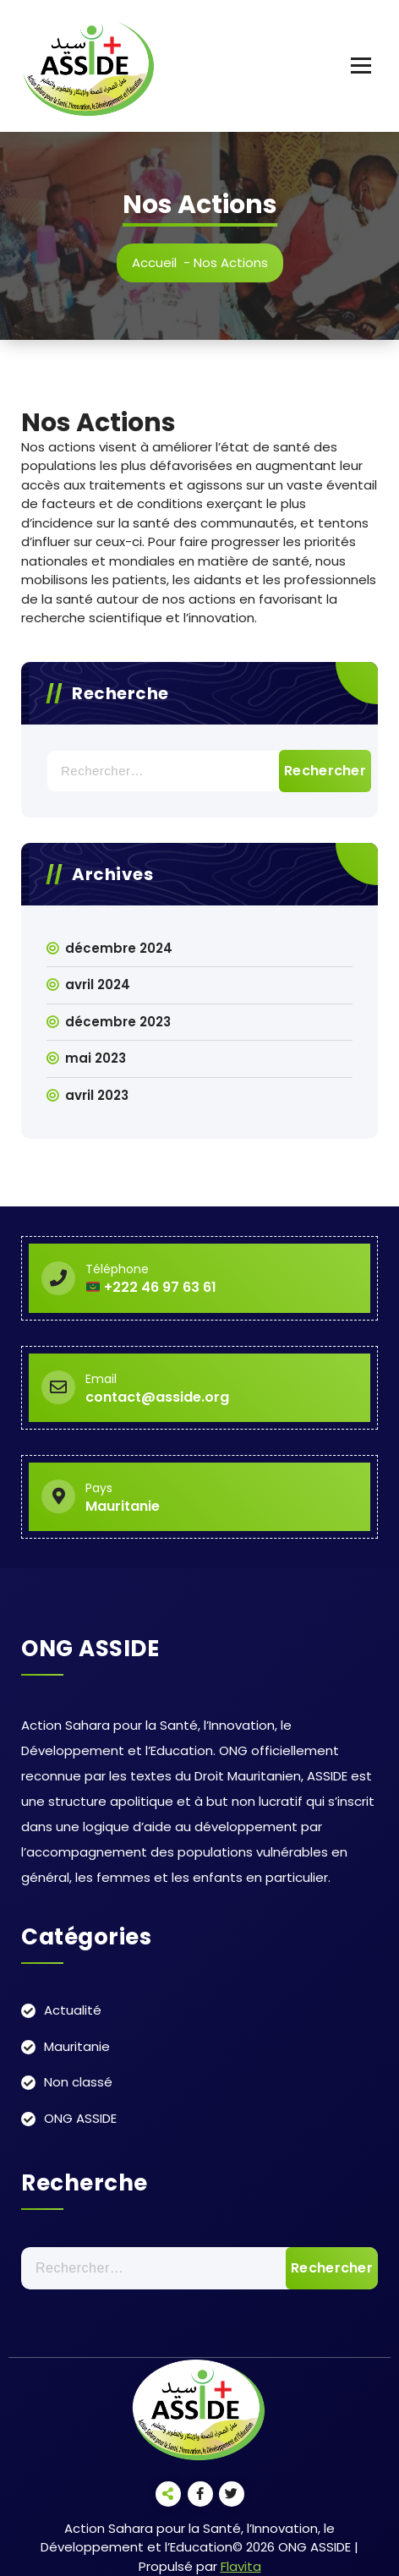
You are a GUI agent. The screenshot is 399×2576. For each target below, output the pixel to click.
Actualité (72, 2010)
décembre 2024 (118, 948)
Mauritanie (77, 2046)
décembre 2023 (118, 1022)
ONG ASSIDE (80, 2118)
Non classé (78, 2082)
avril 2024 (97, 984)
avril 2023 (96, 1095)
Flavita (241, 2566)
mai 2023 (95, 1058)
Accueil (154, 262)
